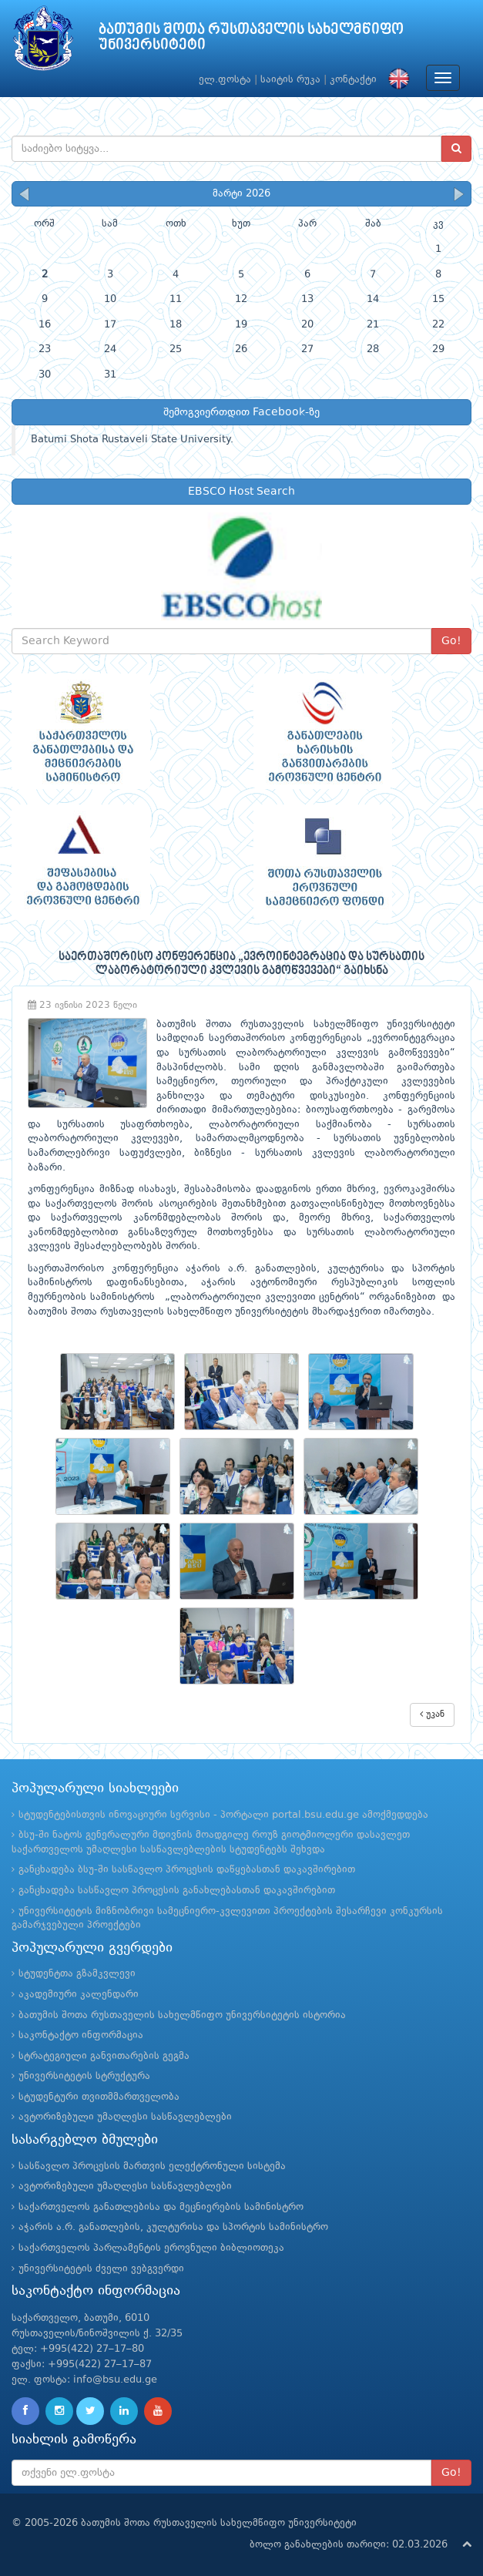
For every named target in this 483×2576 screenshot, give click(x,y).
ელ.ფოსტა (225, 80)
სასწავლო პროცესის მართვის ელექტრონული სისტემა (152, 2166)
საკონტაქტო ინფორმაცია (80, 2035)
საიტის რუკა (290, 80)
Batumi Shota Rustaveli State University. (132, 440)
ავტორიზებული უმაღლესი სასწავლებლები (125, 2117)
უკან (432, 1714)
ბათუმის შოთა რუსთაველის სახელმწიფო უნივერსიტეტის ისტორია (182, 2015)
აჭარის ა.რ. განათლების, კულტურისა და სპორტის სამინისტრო (173, 2227)
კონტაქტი (353, 80)
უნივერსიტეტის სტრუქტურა (84, 2076)
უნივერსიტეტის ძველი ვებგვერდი (101, 2269)
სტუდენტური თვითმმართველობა (98, 2097)
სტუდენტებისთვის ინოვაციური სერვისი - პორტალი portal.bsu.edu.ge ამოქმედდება (223, 1815)
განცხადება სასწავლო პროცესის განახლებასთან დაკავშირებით (176, 1891)
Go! (451, 641)
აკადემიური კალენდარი (78, 1995)
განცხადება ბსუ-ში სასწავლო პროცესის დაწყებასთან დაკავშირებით (186, 1870)
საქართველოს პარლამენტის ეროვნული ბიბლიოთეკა (151, 2248)
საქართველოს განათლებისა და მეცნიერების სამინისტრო (161, 2207)
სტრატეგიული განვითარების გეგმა (104, 2056)
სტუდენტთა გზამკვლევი (77, 1974)
